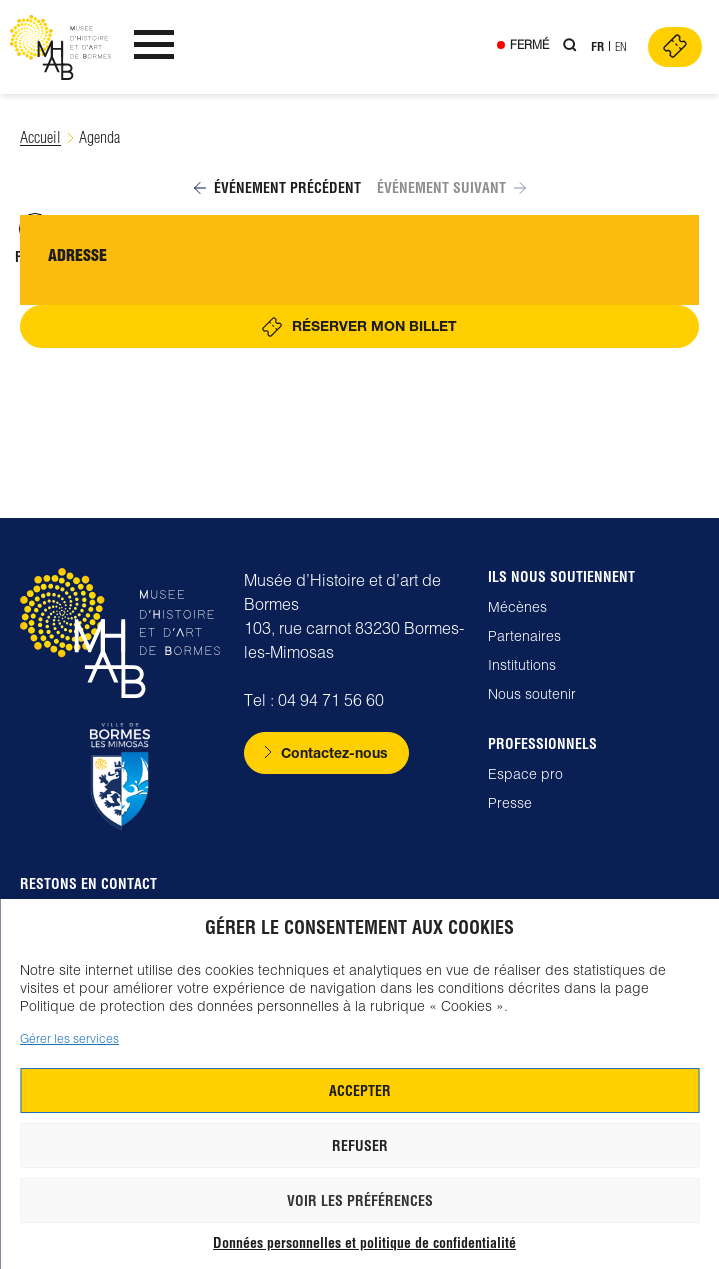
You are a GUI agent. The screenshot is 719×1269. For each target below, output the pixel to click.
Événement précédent (277, 188)
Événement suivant (451, 188)
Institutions (522, 665)
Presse (510, 803)
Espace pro (525, 774)
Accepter (360, 1091)
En (621, 46)
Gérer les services (69, 1038)
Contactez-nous (334, 752)
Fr (597, 46)
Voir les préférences (360, 1201)
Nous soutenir (532, 694)
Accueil (40, 137)
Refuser (360, 1146)
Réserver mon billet (374, 325)
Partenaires (524, 636)
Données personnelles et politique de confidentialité (364, 1243)
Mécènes (517, 607)
